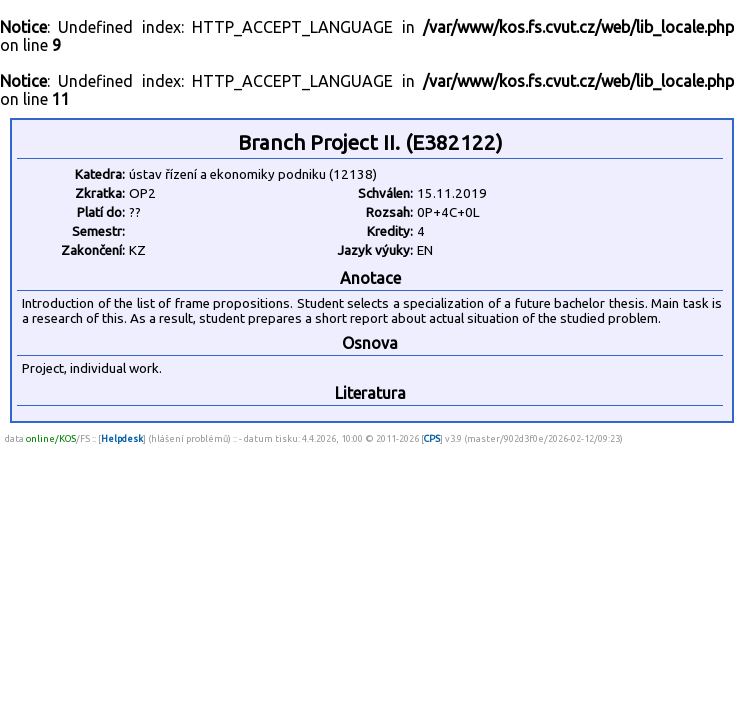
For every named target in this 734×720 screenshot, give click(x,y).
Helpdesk (122, 438)
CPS (432, 438)
